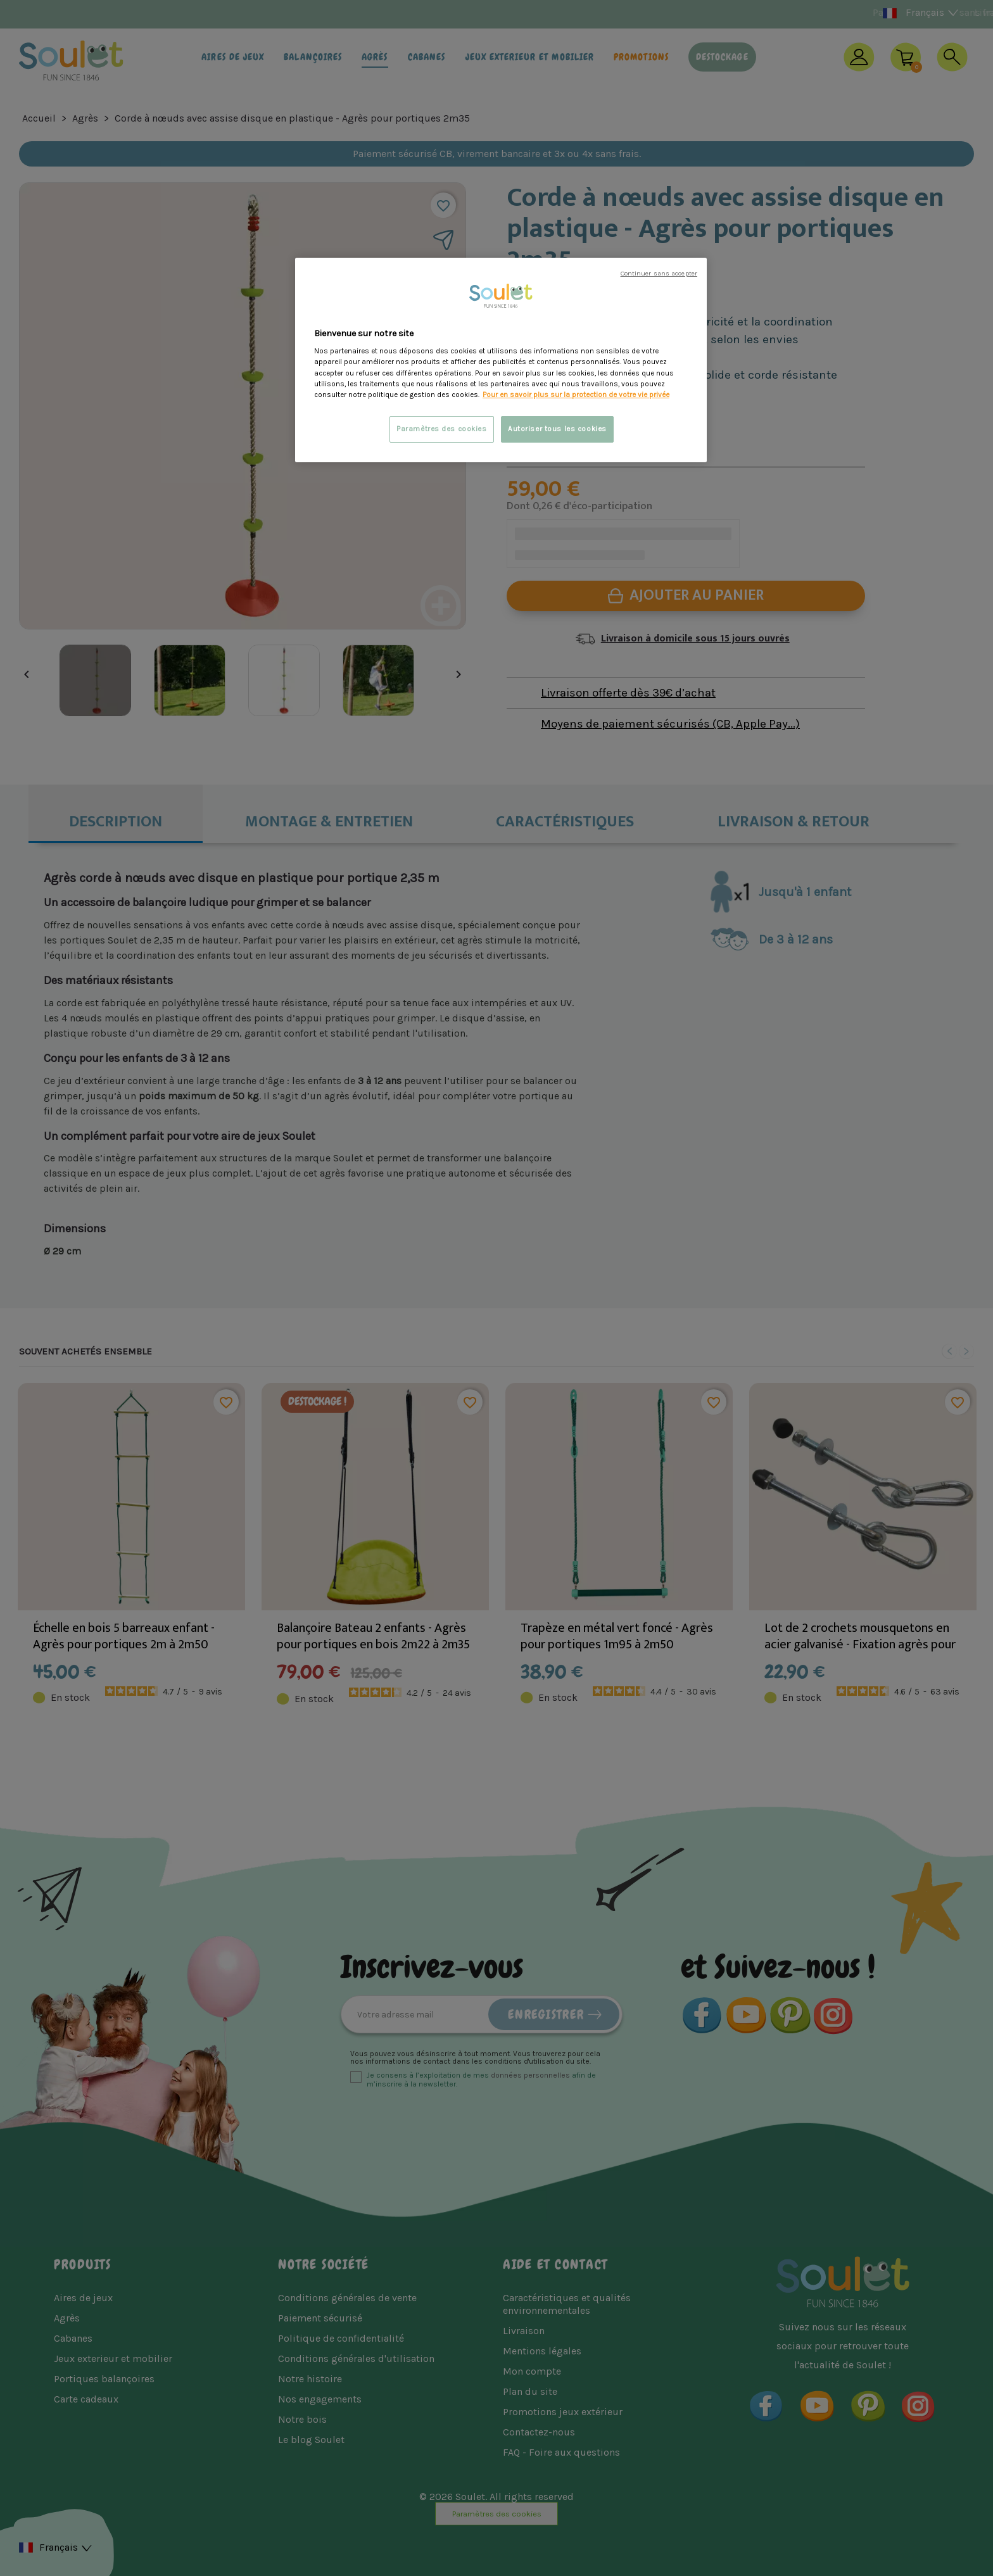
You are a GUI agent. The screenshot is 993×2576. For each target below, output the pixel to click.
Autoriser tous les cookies (557, 429)
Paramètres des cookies (441, 429)
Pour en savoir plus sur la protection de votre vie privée (576, 395)
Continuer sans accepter (659, 273)
